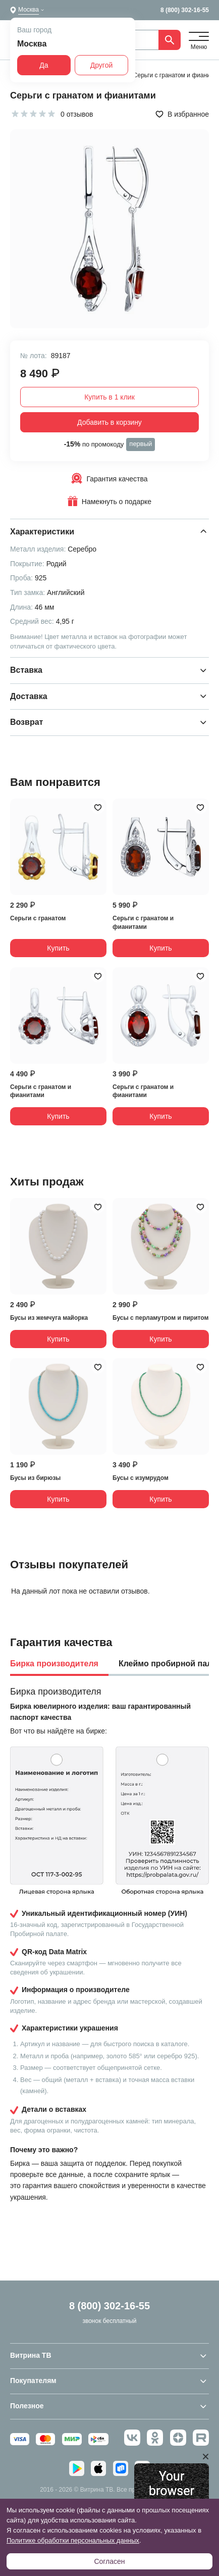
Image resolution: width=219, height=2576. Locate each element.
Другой (101, 65)
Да (43, 65)
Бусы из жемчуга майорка (49, 1317)
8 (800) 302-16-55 (184, 10)
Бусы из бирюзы (35, 1477)
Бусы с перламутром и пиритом (160, 1317)
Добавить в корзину (109, 422)
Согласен (109, 2561)
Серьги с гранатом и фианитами (143, 922)
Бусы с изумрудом (141, 1477)
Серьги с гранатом (38, 918)
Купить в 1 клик (109, 397)
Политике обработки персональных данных (73, 2540)
